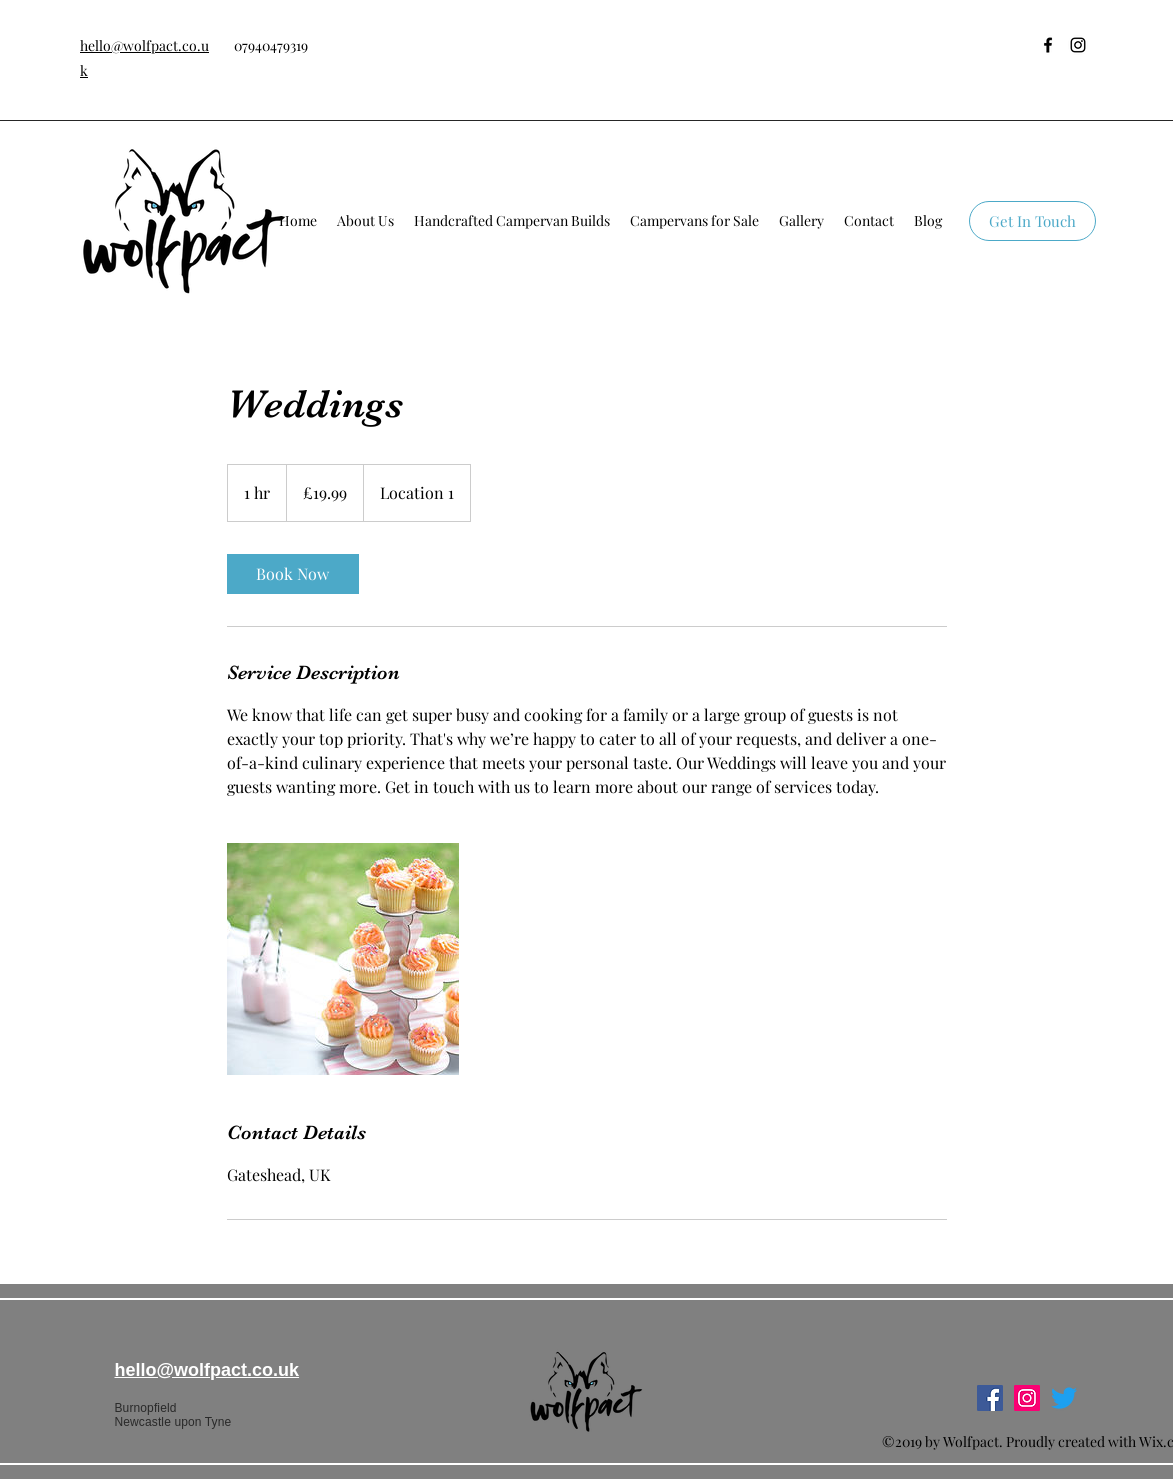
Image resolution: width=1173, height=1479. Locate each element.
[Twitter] (1064, 1398)
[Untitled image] (343, 959)
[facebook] (1048, 45)
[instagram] (1078, 45)
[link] (293, 574)
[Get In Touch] (1032, 221)
